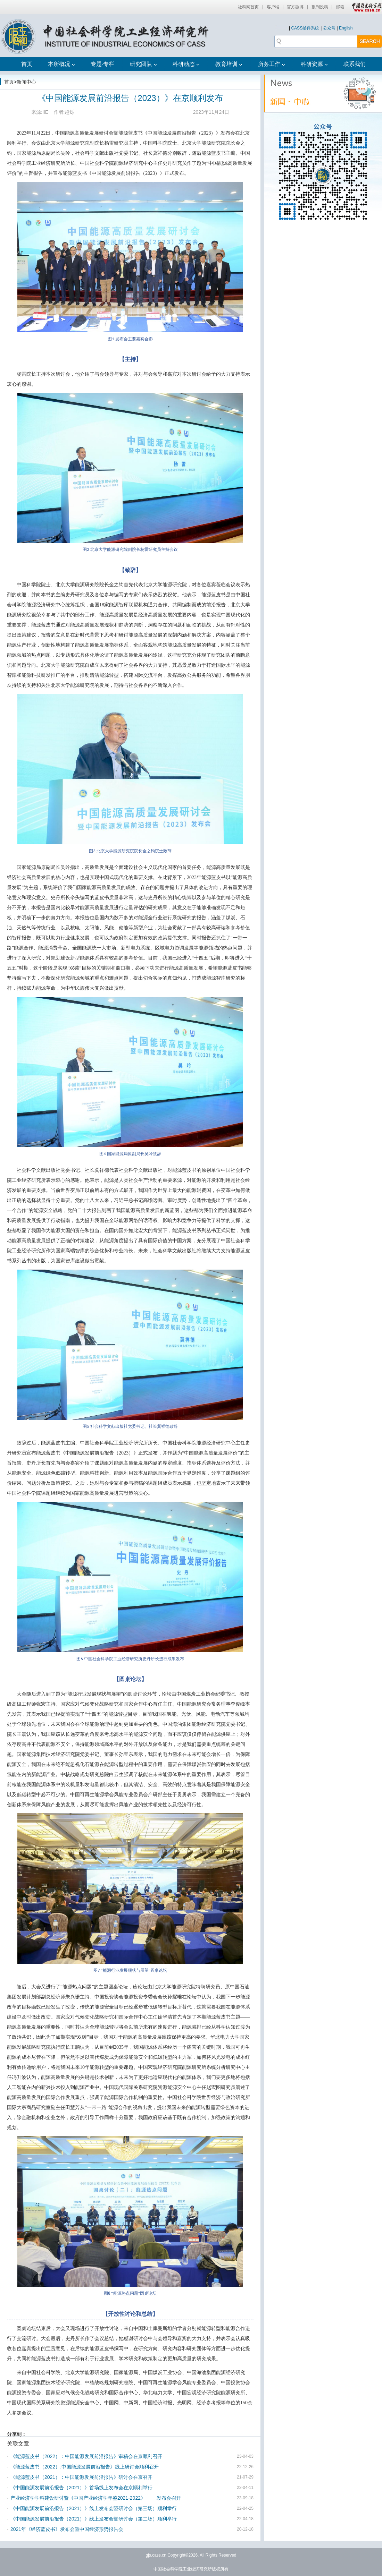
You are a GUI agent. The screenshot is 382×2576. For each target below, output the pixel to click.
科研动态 (186, 64)
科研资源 (314, 64)
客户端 (273, 7)
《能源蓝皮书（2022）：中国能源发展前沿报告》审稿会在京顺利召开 (86, 2456)
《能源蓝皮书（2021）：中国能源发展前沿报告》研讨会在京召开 (81, 2477)
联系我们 (354, 64)
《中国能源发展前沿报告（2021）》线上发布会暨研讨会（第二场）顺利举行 (93, 2519)
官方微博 (295, 7)
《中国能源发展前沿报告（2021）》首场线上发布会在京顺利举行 (81, 2487)
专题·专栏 (102, 64)
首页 (26, 64)
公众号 (329, 28)
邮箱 (340, 7)
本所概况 (61, 64)
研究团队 (143, 64)
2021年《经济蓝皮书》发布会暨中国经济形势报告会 (66, 2529)
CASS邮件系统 (305, 28)
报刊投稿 (320, 7)
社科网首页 (248, 7)
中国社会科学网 (365, 7)
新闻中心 (26, 82)
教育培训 (228, 64)
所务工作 (271, 64)
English (345, 28)
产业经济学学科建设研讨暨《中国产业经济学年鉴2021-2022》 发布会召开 (95, 2498)
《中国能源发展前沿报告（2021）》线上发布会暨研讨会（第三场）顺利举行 (93, 2508)
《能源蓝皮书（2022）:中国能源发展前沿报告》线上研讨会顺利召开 (84, 2467)
